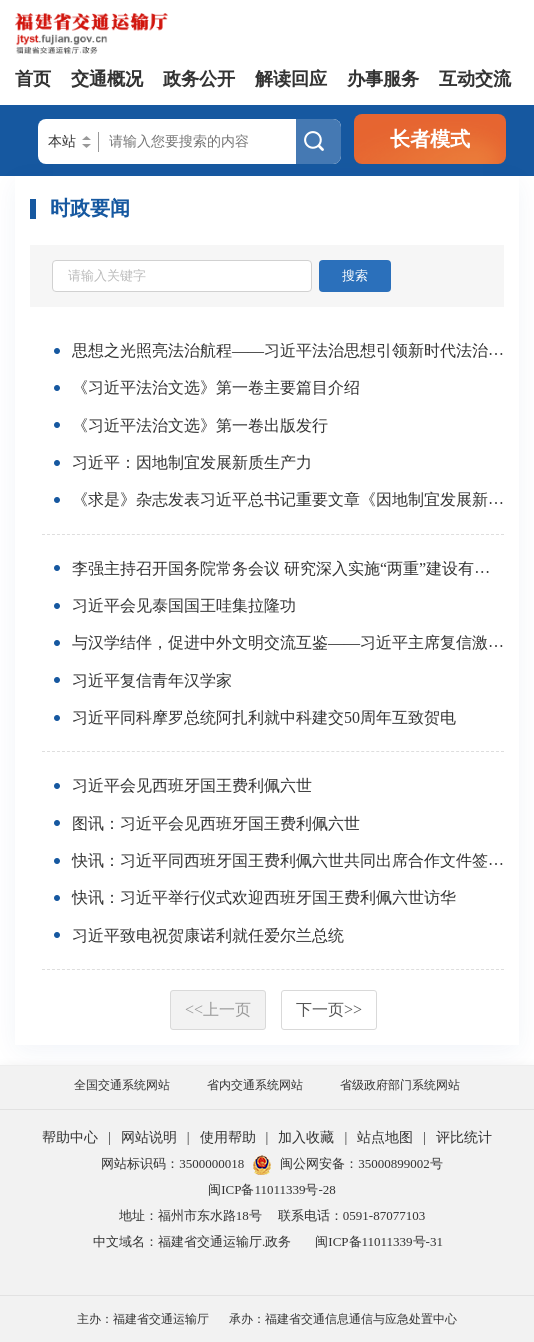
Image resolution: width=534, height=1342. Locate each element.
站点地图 (385, 1137)
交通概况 (107, 79)
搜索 (355, 275)
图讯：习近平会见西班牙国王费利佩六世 (216, 823)
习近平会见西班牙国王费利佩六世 (192, 786)
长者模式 (430, 139)
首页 (33, 79)
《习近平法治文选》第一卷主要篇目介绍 (216, 388)
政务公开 (199, 79)
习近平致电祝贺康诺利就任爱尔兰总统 (208, 935)
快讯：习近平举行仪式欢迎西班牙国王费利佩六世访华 (264, 898)
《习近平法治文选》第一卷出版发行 (200, 425)
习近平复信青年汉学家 (152, 680)
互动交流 (475, 79)
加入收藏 (306, 1137)
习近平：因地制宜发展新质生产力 (192, 462)
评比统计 (464, 1137)
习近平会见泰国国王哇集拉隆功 (184, 605)
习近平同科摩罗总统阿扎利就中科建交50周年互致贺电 (264, 717)
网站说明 (149, 1137)
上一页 (218, 1009)
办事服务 (383, 79)
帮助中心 (70, 1137)
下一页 (329, 1009)
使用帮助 (228, 1137)
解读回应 (291, 79)
